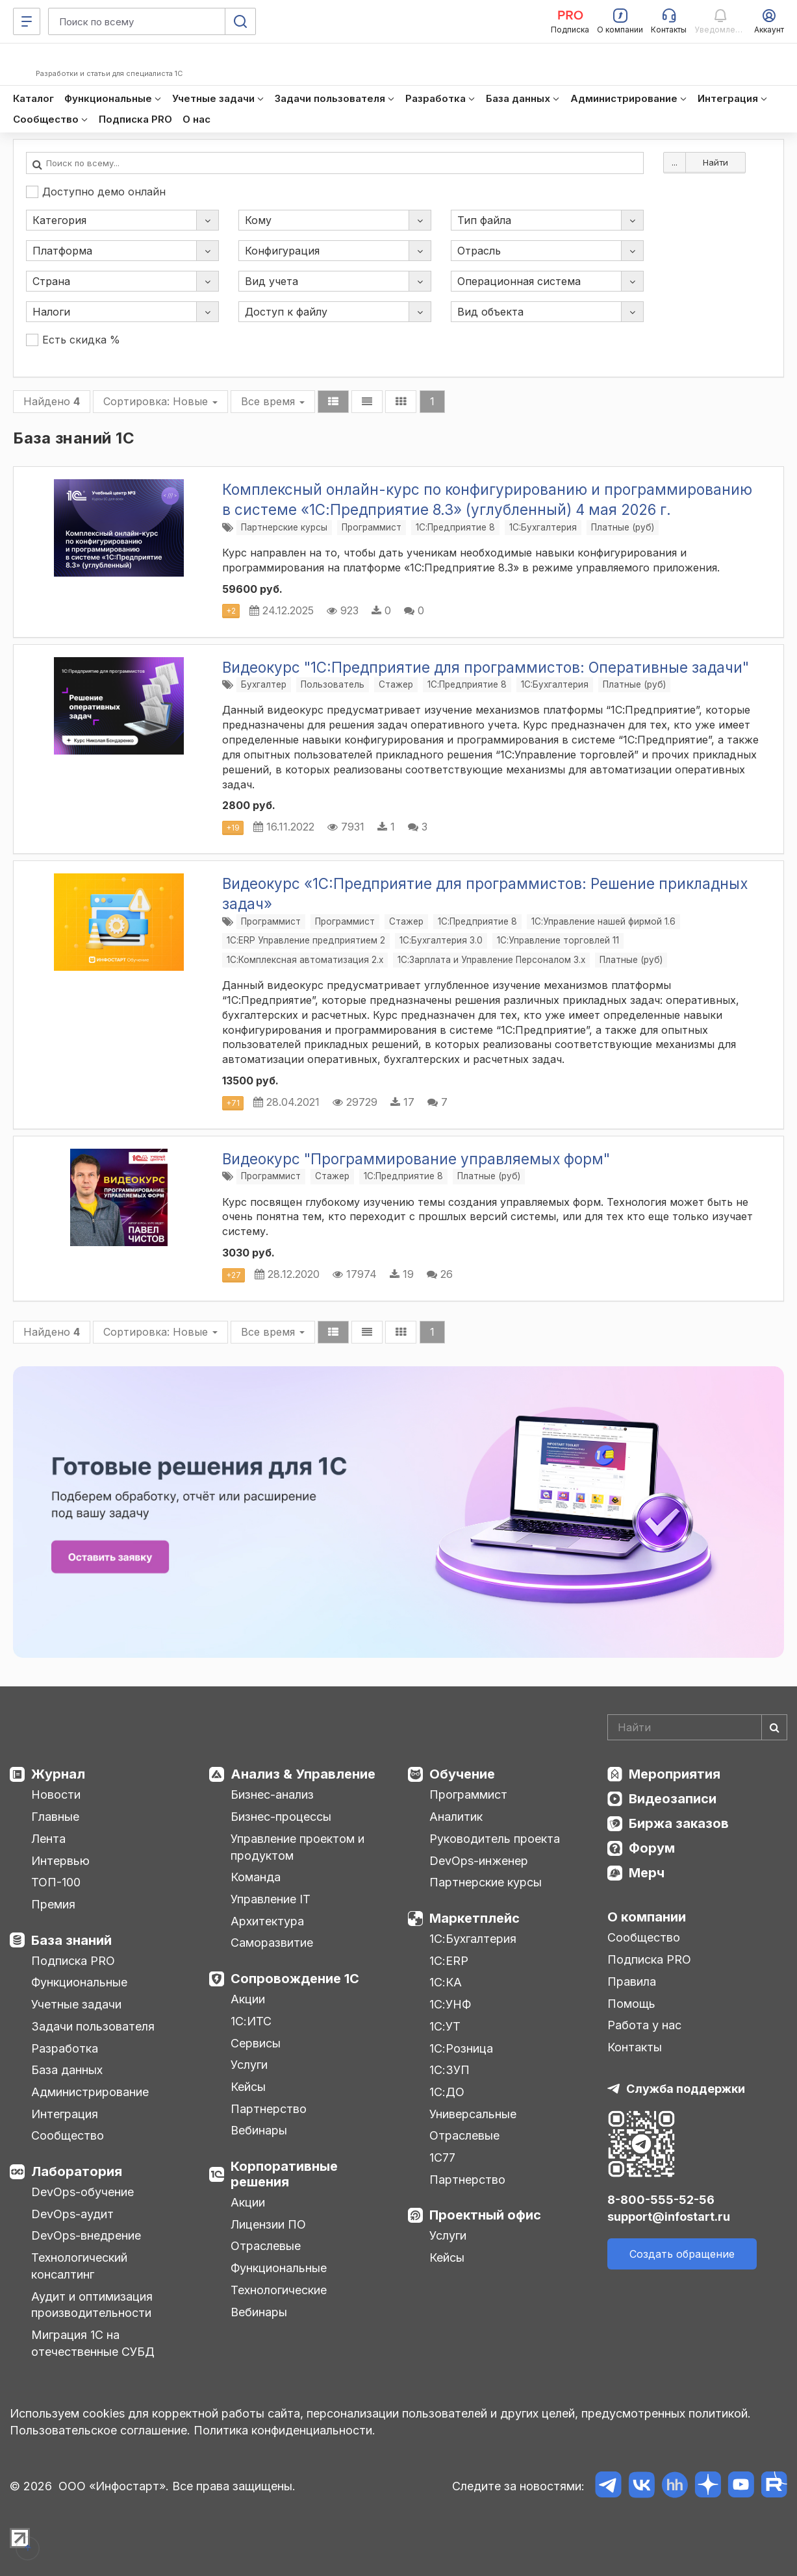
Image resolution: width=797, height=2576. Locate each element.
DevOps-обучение (82, 2192)
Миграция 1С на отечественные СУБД (93, 2343)
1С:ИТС (251, 2021)
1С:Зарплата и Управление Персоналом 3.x (491, 960)
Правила (631, 1981)
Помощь (631, 2003)
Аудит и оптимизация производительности (92, 2305)
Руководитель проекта (494, 1838)
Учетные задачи (76, 2004)
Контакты (634, 2047)
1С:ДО (446, 2092)
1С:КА (445, 1982)
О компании (646, 1917)
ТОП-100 (56, 1882)
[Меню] (26, 21)
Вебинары (259, 2130)
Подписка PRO (73, 1961)
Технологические (279, 2290)
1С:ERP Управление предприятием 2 (306, 940)
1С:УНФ (450, 2004)
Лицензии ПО (268, 2224)
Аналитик (456, 1816)
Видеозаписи (672, 1799)
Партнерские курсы (284, 527)
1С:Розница (461, 2048)
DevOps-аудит (72, 2214)
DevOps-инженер (478, 1861)
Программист (371, 527)
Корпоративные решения (284, 2174)
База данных (67, 2070)
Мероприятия (674, 1774)
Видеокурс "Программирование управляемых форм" (416, 1159)
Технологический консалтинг (79, 2266)
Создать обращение (682, 2253)
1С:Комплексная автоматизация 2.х (305, 960)
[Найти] (774, 1727)
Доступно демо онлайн (96, 191)
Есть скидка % (73, 339)
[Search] (697, 1727)
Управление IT (270, 1899)
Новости (56, 1794)
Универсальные (472, 2114)
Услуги (249, 2064)
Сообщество (67, 2135)
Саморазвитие (272, 1942)
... (674, 162)
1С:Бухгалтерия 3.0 (441, 940)
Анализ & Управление (303, 1774)
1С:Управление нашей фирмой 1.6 (603, 921)
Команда (256, 1877)
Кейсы (248, 2087)
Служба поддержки (685, 2088)
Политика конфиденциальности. (284, 2430)
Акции (248, 1999)
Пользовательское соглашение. (100, 2430)
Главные (55, 1816)
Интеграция (64, 2114)
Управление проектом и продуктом (297, 1847)
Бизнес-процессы (281, 1816)
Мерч (646, 1873)
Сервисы (256, 2043)
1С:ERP (448, 1961)
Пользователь (332, 684)
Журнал (58, 1774)
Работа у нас (644, 2025)
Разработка (64, 2048)
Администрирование (90, 2092)
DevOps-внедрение (86, 2235)
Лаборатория (76, 2171)
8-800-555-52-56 (661, 2200)
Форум (652, 1848)
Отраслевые (266, 2246)
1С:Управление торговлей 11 (558, 940)
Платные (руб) (622, 527)
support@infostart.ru (668, 2216)
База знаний (71, 1940)
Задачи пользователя (93, 2026)
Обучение (462, 1774)
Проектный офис (485, 2215)
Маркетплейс (474, 1918)
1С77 (442, 2157)
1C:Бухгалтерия (543, 527)
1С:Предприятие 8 (455, 527)
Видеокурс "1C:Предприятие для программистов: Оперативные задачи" (485, 667)
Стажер (396, 684)
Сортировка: (160, 401)
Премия (53, 1904)
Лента (48, 1838)
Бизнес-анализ (272, 1794)
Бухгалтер (263, 684)
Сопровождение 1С (295, 1978)
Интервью (60, 1861)
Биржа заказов (679, 1823)
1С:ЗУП (449, 2070)
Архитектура (267, 1921)
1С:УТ (445, 2026)
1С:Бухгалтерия (472, 1938)
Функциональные (79, 1982)
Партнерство (269, 2109)
